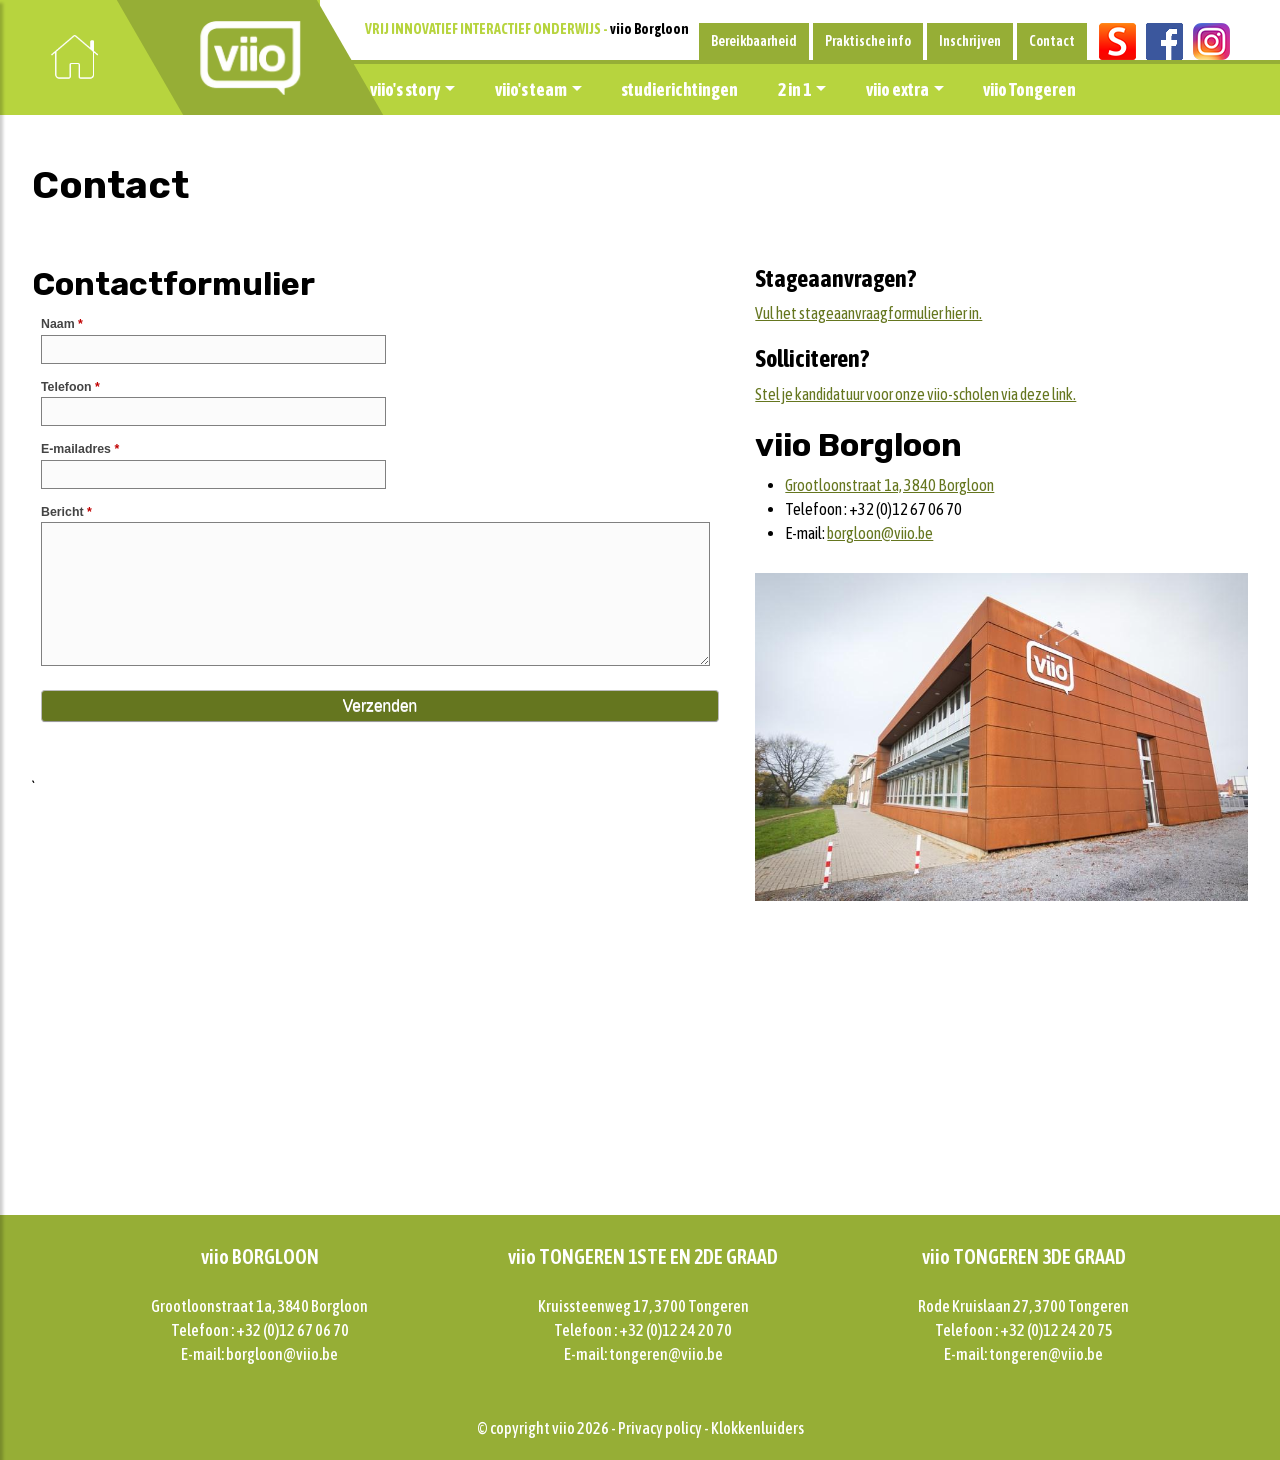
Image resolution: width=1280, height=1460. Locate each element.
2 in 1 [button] (794, 89)
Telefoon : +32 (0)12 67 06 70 (260, 1330)
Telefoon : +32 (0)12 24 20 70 (643, 1330)
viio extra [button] (897, 89)
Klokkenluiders (757, 1428)
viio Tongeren (1029, 89)
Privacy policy (660, 1428)
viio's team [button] (531, 89)
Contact (1052, 41)
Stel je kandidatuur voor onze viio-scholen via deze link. (915, 394)
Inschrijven (970, 41)
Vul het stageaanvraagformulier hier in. (868, 313)
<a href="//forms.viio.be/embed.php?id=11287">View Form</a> (381, 540)
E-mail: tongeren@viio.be (643, 1354)
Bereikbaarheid (754, 41)
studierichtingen (679, 89)
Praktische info (868, 41)
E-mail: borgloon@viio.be (259, 1354)
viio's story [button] (405, 89)
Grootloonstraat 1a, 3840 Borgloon (889, 485)
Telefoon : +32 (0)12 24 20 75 (1024, 1330)
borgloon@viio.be (880, 533)
